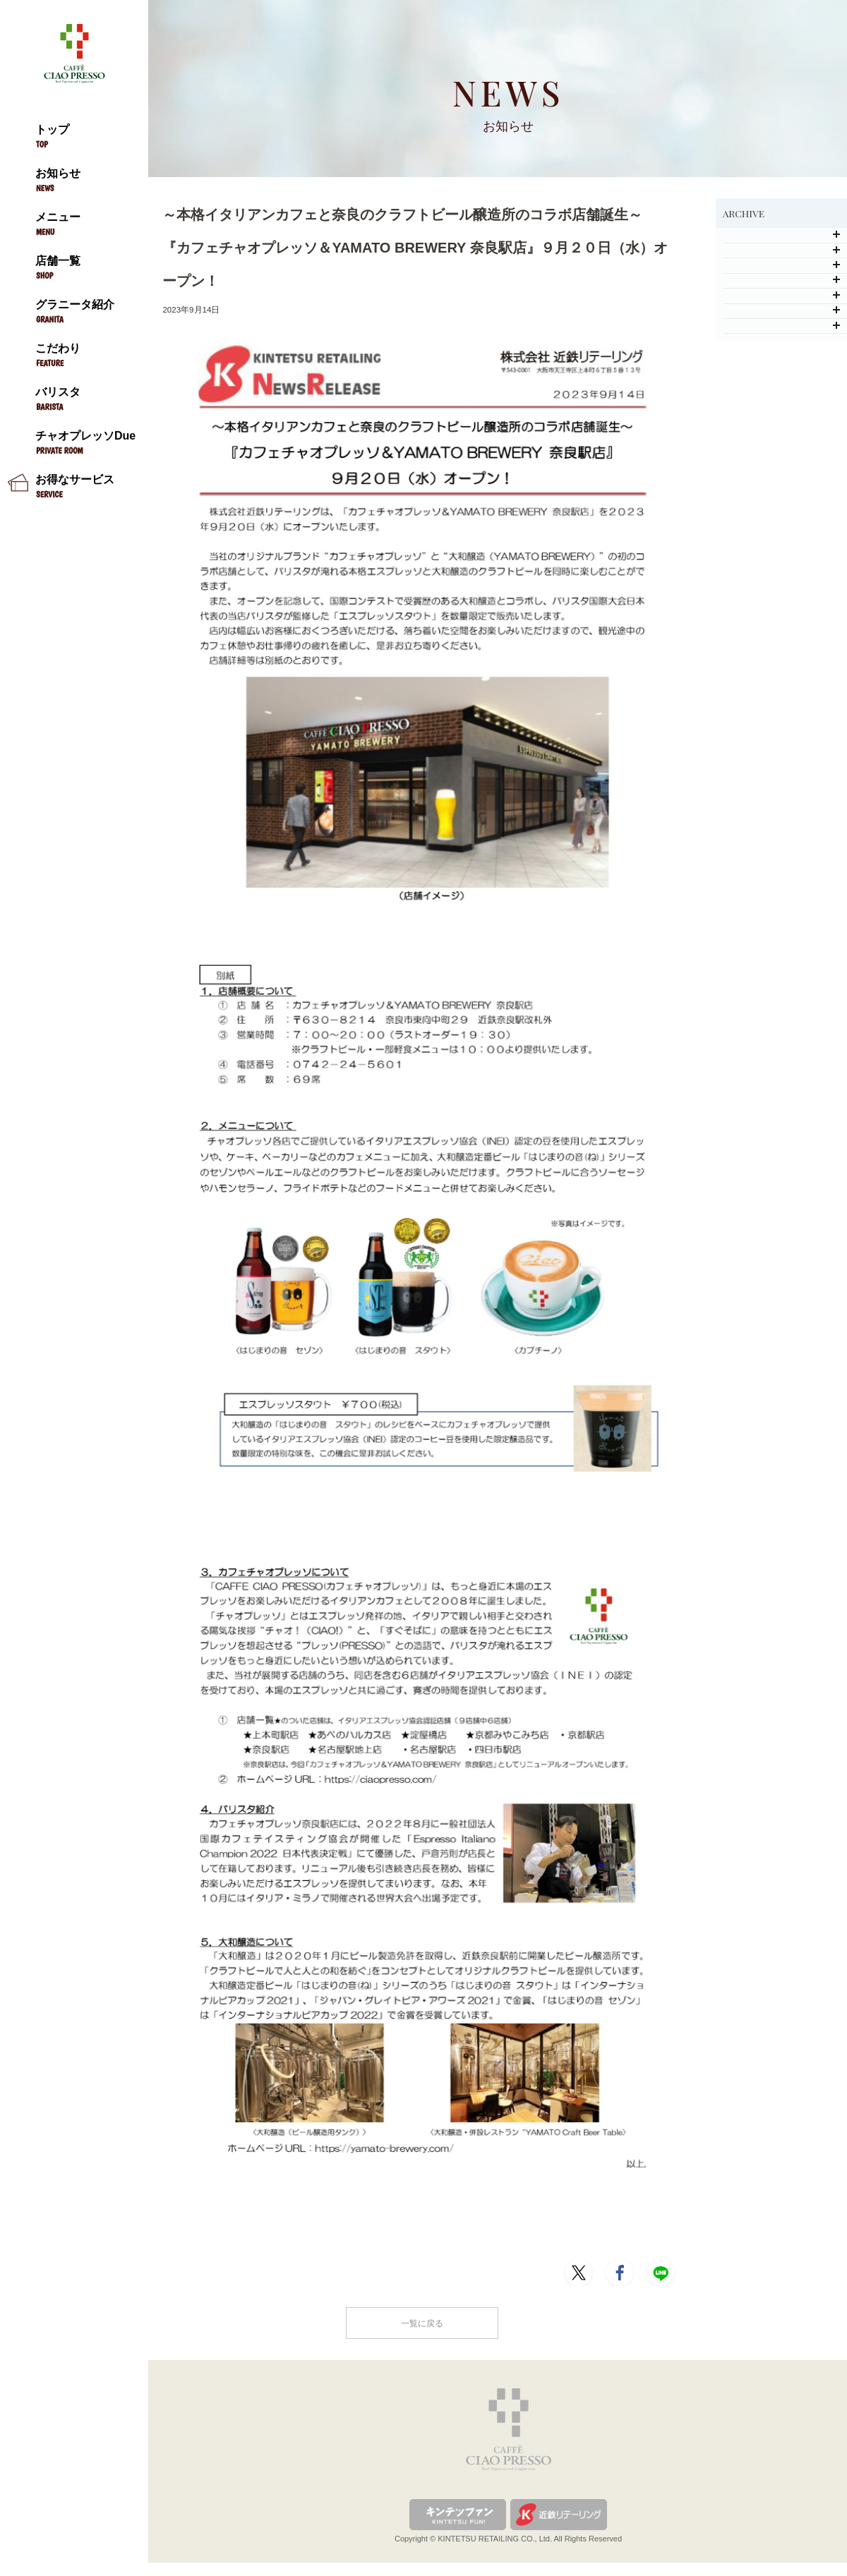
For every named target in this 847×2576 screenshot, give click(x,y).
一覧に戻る (422, 2332)
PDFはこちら (194, 2217)
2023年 (781, 370)
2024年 (781, 330)
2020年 (781, 491)
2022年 (781, 411)
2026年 (781, 250)
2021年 (781, 451)
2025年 (781, 290)
